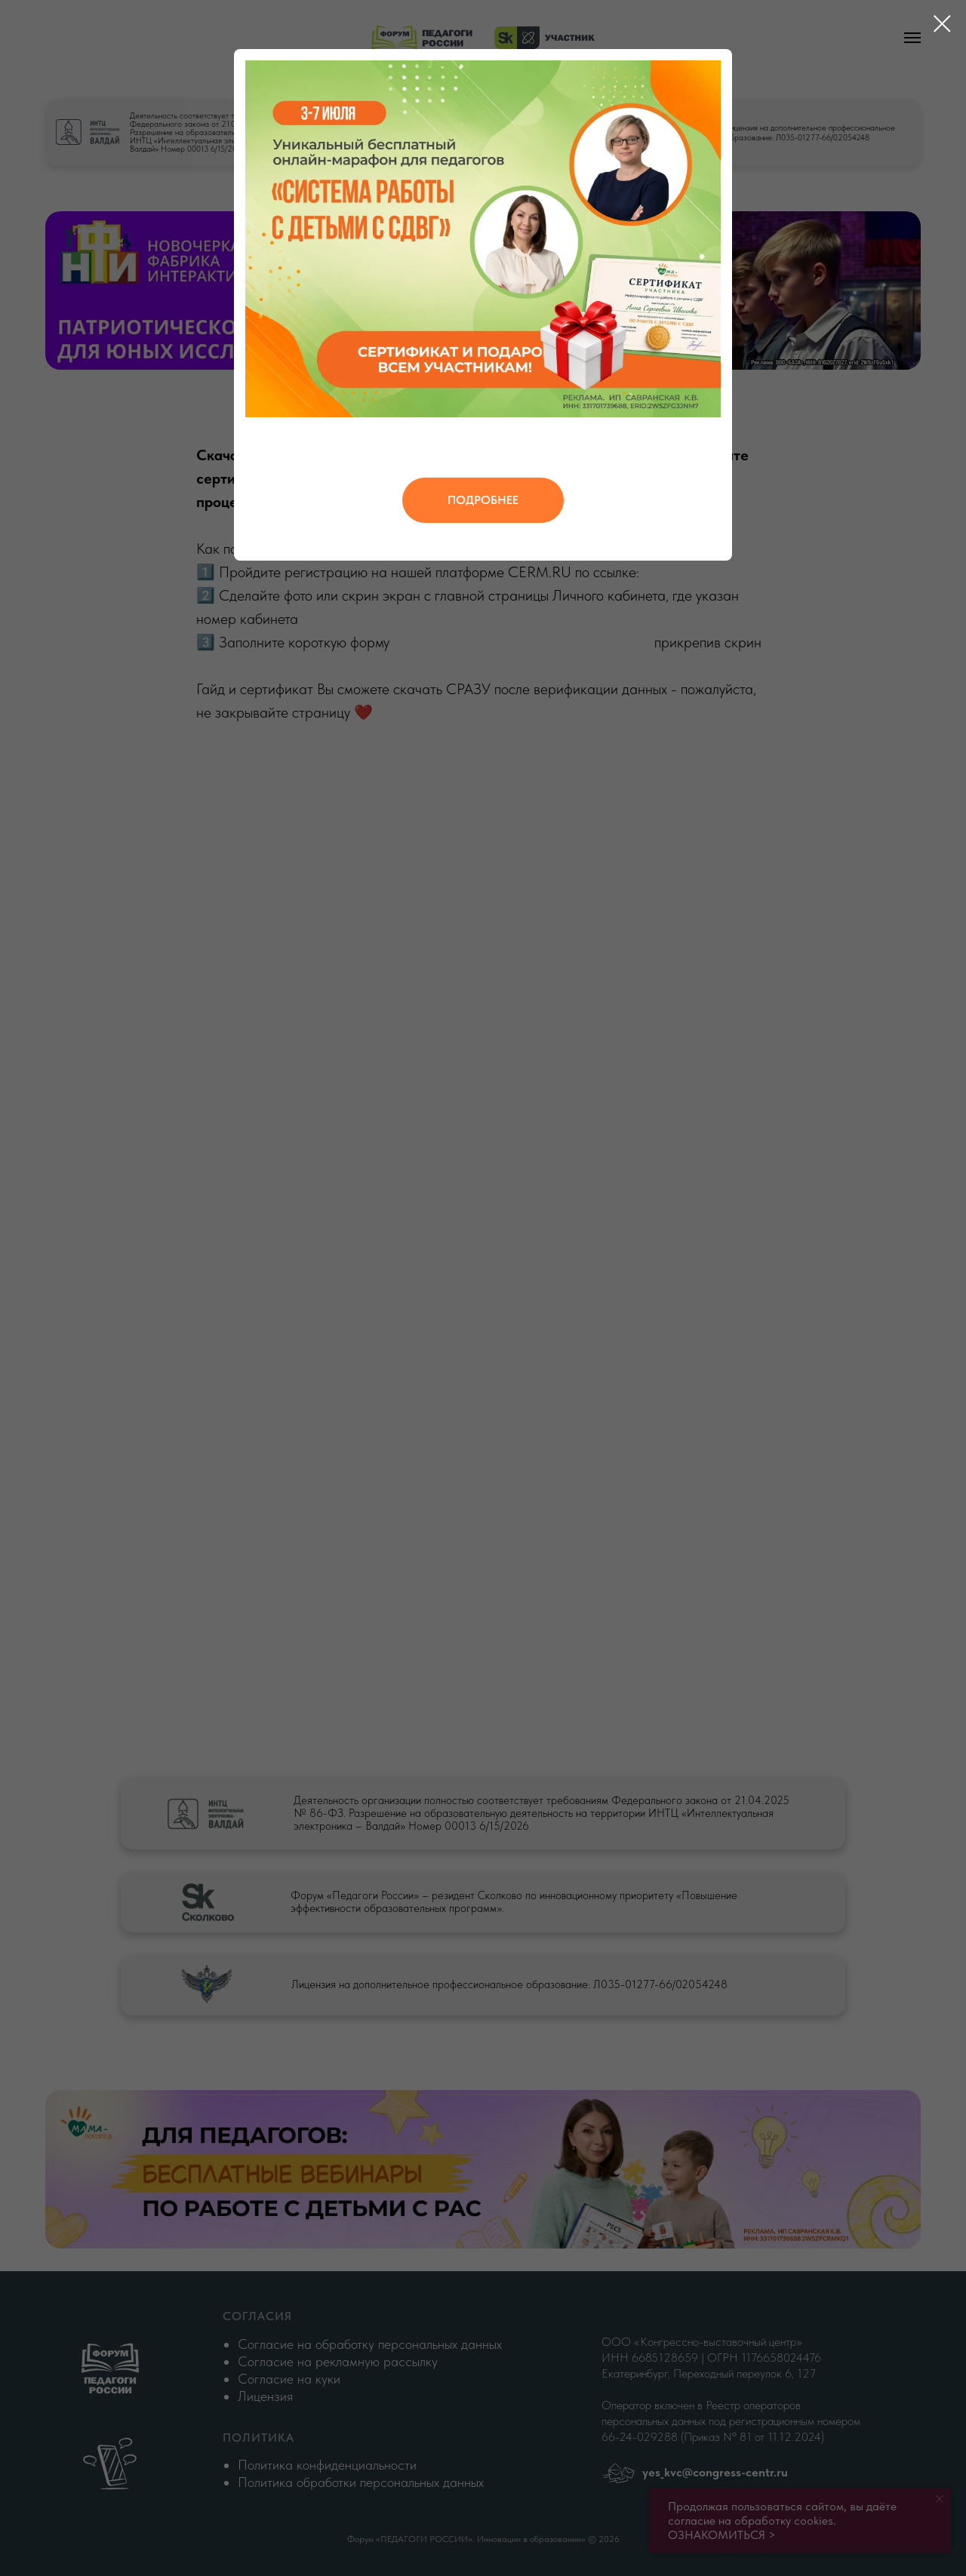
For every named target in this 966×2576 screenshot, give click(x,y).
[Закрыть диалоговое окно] (942, 24)
